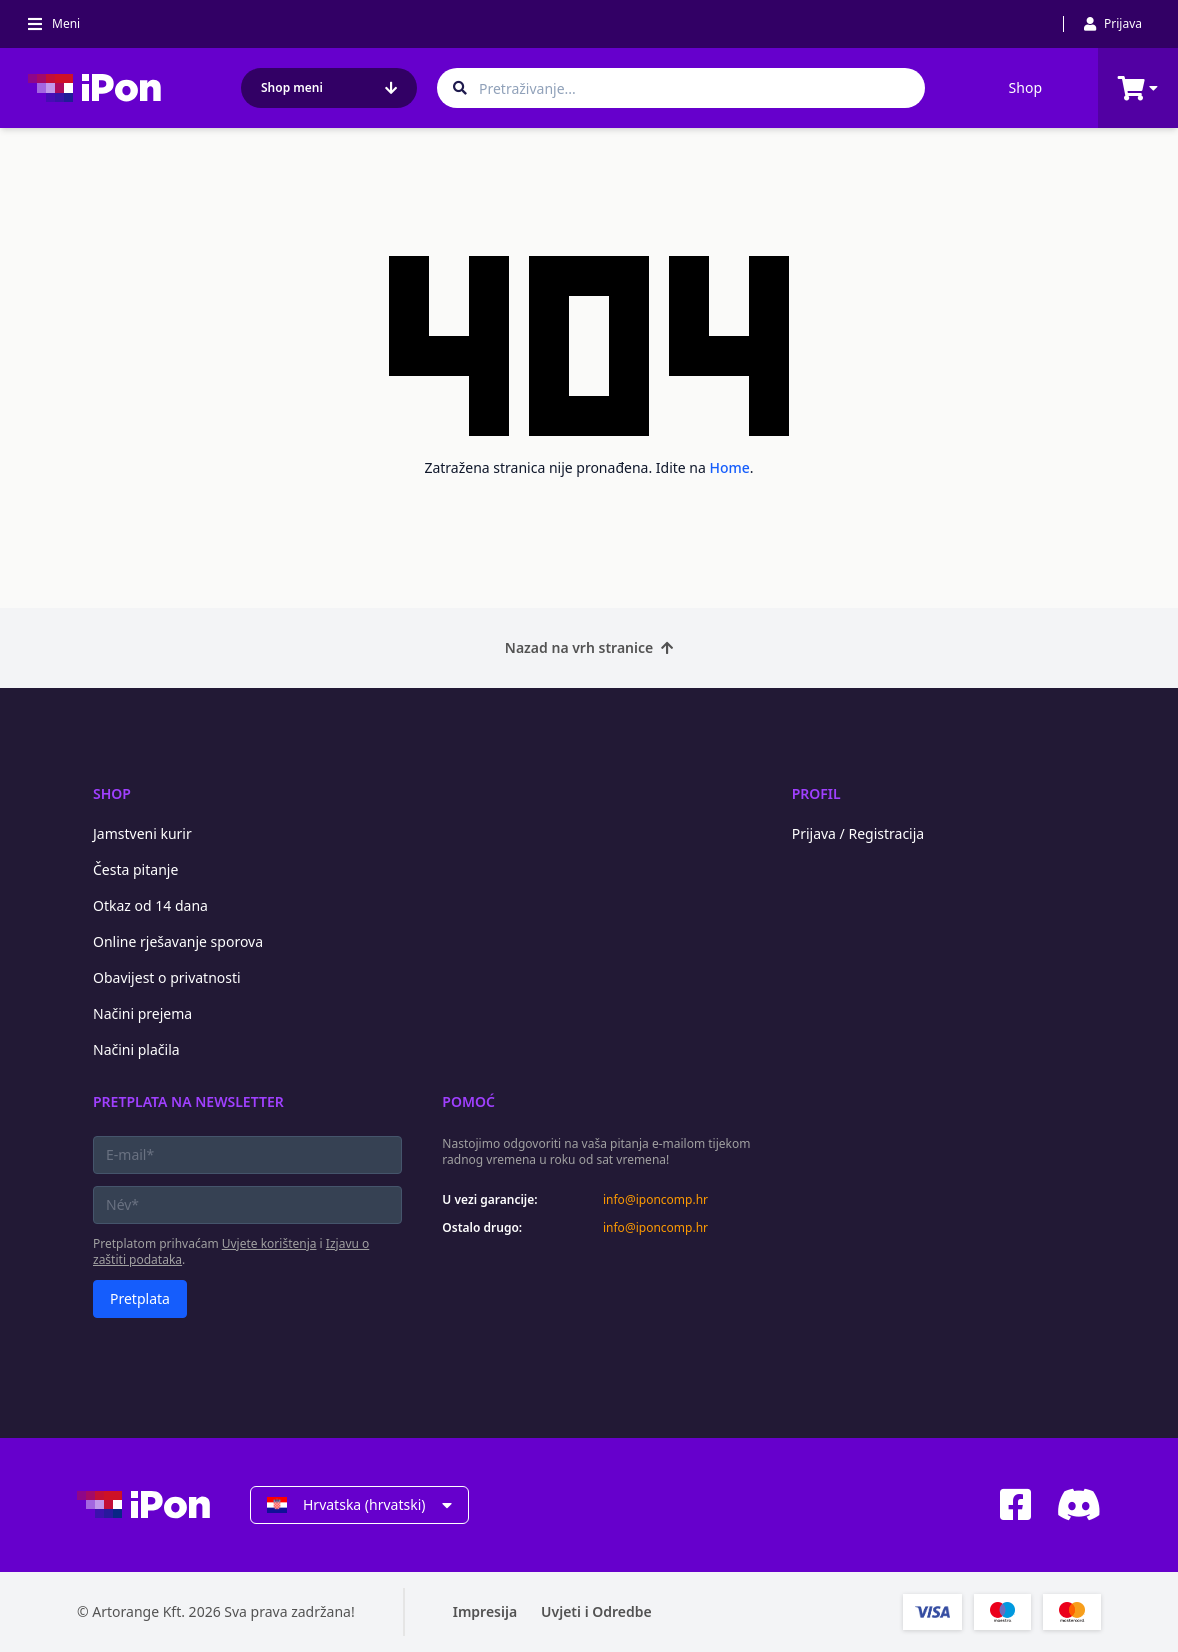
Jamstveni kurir (142, 833)
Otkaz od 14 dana (150, 905)
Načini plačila (136, 1049)
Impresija (485, 1611)
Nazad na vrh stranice (589, 647)
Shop (1025, 87)
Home (730, 467)
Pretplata (140, 1298)
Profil (816, 793)
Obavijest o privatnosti (167, 977)
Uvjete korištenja (269, 1243)
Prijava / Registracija (858, 833)
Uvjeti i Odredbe (596, 1611)
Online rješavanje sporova (178, 941)
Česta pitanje (135, 869)
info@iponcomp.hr (655, 1200)
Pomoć (468, 1101)
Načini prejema (142, 1013)
